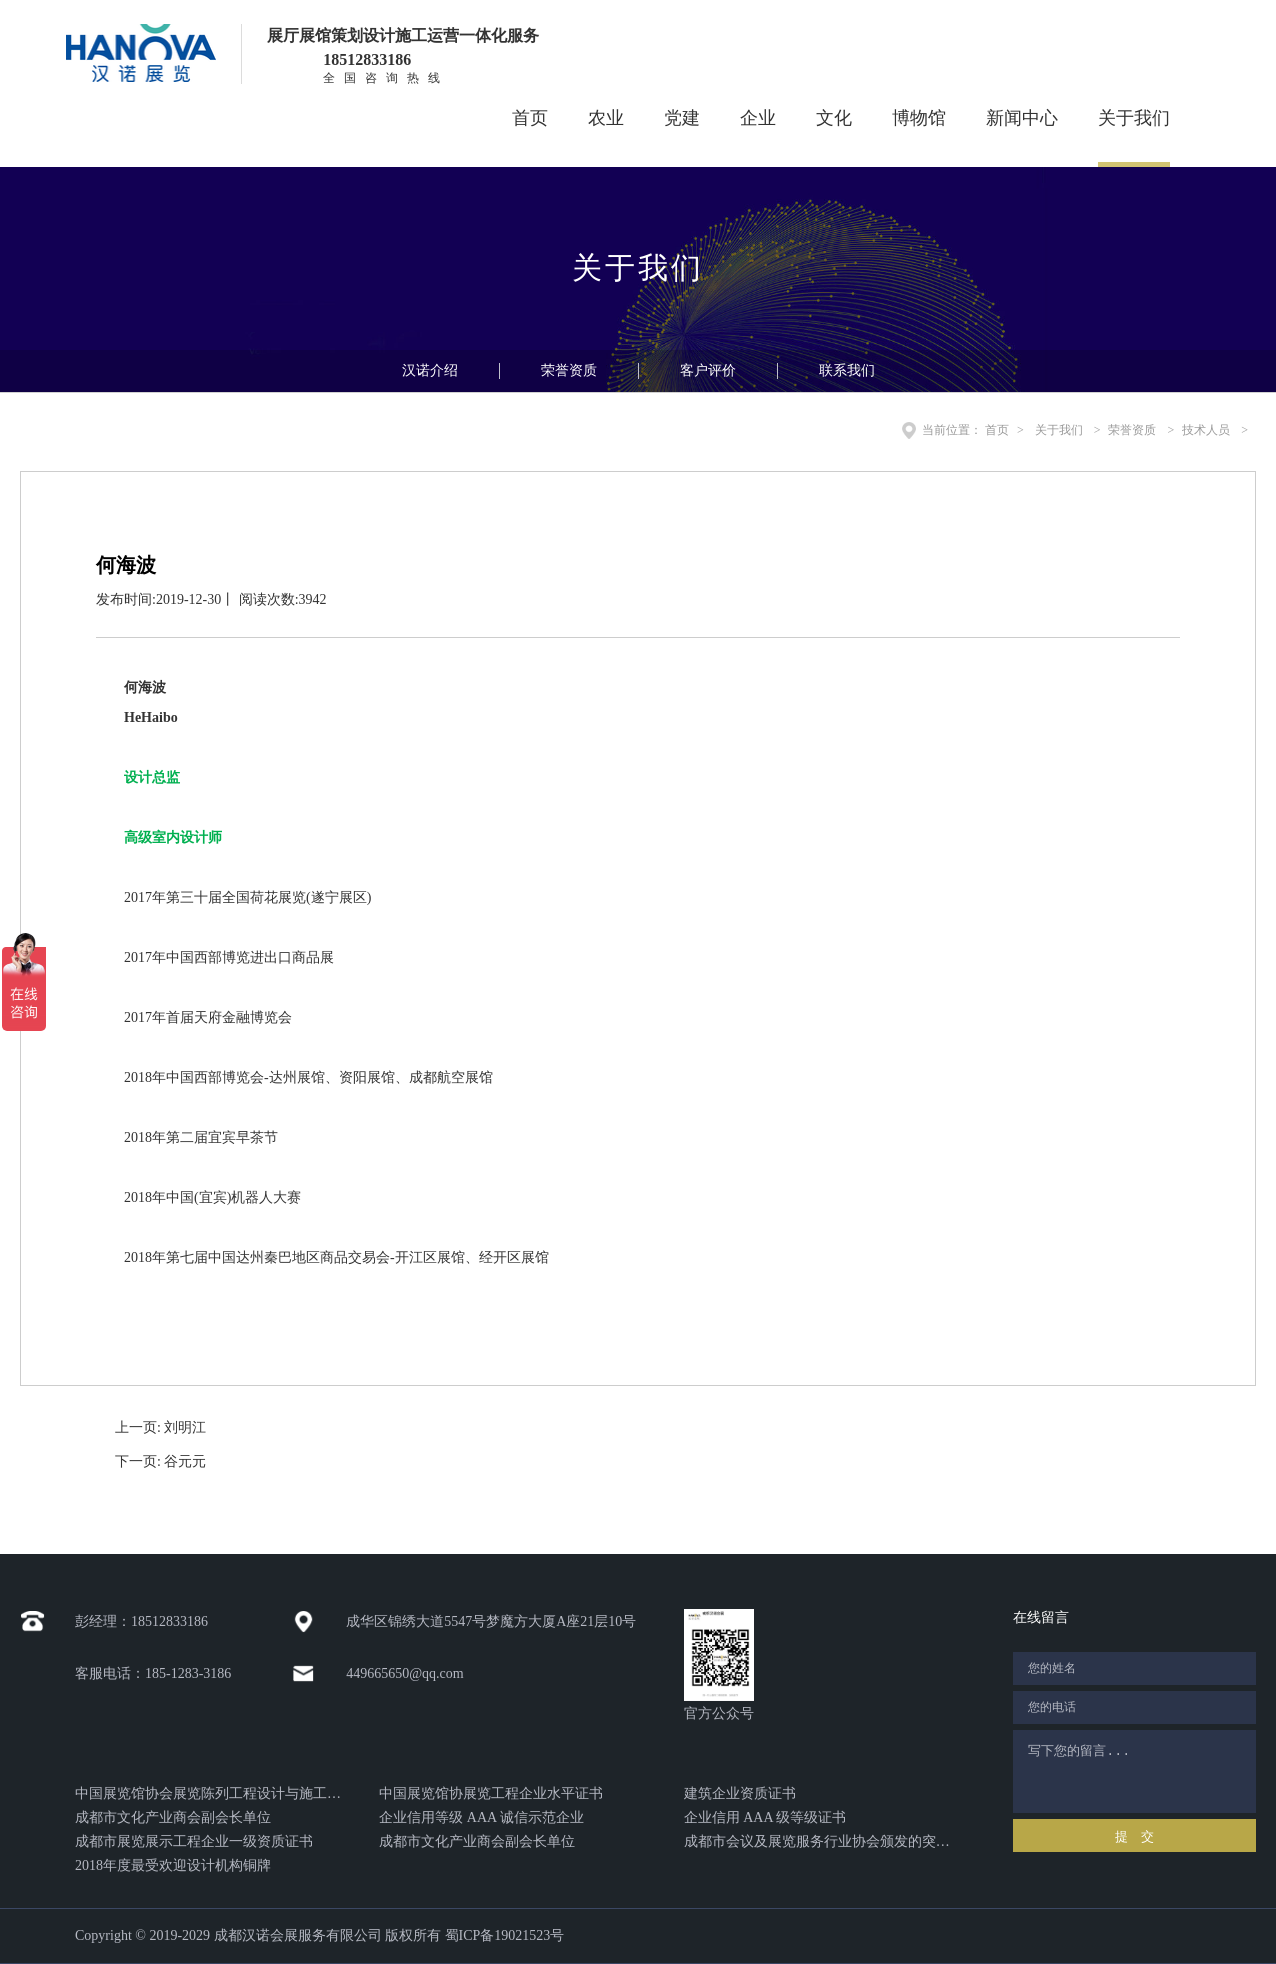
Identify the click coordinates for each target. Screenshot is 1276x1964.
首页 (530, 118)
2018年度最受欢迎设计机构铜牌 (173, 1865)
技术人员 (1206, 430)
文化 (834, 118)
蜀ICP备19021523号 (505, 1935)
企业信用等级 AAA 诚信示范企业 (481, 1817)
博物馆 (919, 118)
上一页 (160, 1427)
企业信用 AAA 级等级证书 (765, 1817)
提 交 (1134, 1836)
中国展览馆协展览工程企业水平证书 (491, 1793)
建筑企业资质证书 (740, 1793)
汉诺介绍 (430, 370)
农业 (606, 118)
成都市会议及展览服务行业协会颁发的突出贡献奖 (821, 1841)
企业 (758, 118)
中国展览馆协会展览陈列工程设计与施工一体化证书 (212, 1793)
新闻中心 (1022, 118)
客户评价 (708, 370)
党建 (682, 118)
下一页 (160, 1461)
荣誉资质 (569, 370)
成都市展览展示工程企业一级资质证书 (194, 1841)
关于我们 (1134, 118)
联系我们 (847, 370)
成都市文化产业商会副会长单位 (173, 1817)
